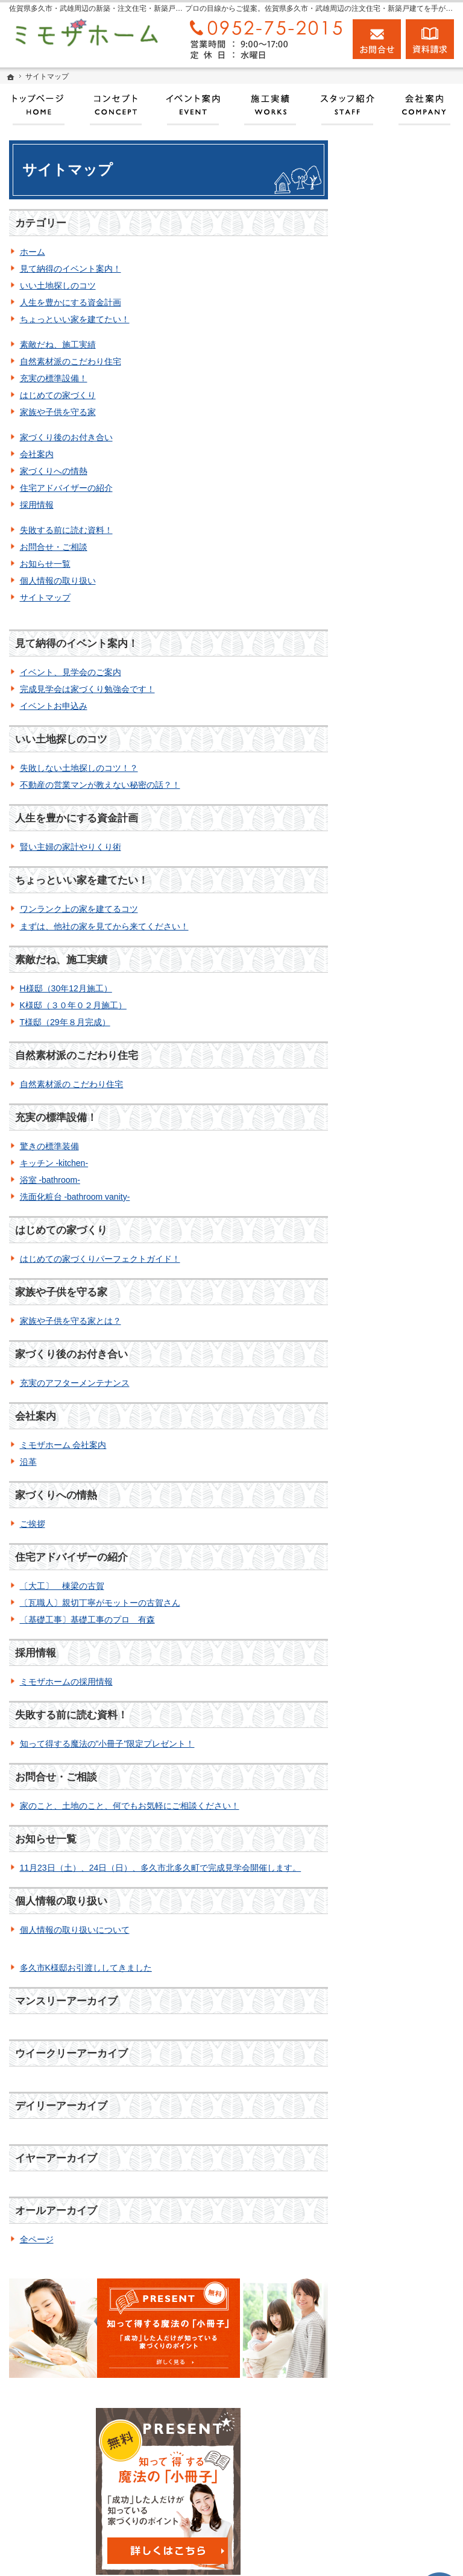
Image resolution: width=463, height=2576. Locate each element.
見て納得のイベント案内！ (70, 268)
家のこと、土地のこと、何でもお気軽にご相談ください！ (129, 1805)
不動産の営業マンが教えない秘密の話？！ (100, 785)
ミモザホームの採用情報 (66, 1681)
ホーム (32, 252)
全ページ (37, 2239)
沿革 (28, 1462)
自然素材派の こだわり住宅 (72, 1084)
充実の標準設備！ (53, 378)
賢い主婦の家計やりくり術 (70, 847)
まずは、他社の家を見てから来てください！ (104, 926)
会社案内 (37, 454)
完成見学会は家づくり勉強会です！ (87, 689)
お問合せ (377, 39)
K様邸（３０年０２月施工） (73, 1005)
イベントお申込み (53, 706)
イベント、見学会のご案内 (70, 672)
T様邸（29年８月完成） (65, 1022)
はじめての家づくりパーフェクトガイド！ (100, 1259)
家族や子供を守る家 (58, 412)
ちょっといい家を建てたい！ (75, 319)
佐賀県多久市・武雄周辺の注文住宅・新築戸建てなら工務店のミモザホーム (266, 2555)
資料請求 (430, 39)
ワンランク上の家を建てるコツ (79, 909)
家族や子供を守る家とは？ (70, 1321)
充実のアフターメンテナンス (75, 1383)
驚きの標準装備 (49, 1146)
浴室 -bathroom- (50, 1180)
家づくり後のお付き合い (66, 437)
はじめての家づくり (58, 395)
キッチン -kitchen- (54, 1163)
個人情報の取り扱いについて (75, 1930)
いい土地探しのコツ (58, 285)
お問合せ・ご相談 (53, 547)
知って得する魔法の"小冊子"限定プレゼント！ (107, 1743)
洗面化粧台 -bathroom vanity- (75, 1197)
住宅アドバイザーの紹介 (66, 488)
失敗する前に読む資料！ (66, 530)
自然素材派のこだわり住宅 (70, 361)
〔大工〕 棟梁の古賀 (62, 1586)
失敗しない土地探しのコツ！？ (79, 768)
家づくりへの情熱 (53, 471)
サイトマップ (45, 597)
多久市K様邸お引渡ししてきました (86, 1968)
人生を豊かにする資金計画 (70, 302)
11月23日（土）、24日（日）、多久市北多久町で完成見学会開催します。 (160, 1868)
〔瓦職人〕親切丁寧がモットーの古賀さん (100, 1603)
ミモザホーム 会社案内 (63, 1445)
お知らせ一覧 (45, 564)
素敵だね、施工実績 (58, 344)
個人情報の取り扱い (58, 580)
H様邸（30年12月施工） (66, 988)
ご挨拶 (32, 1524)
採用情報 (37, 505)
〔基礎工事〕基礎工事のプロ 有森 (87, 1619)
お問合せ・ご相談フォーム (390, 2471)
